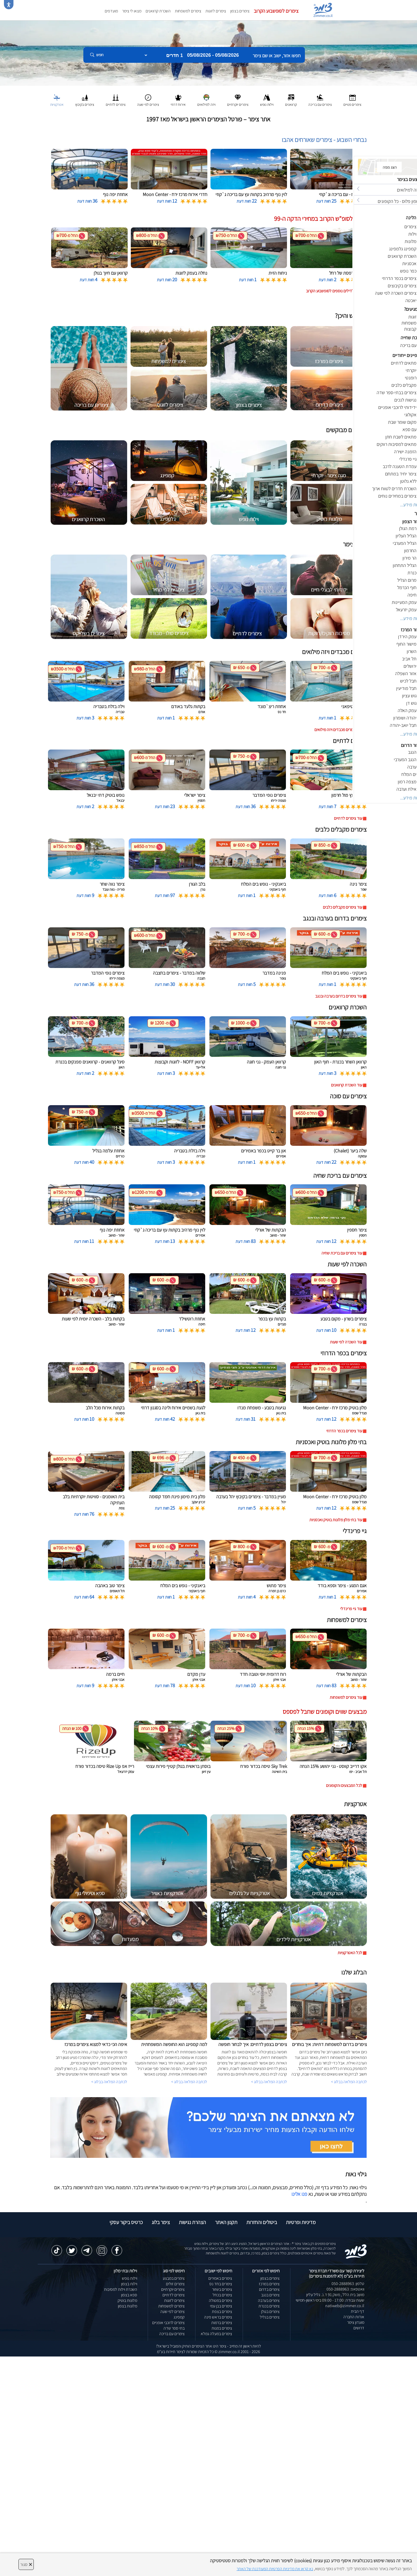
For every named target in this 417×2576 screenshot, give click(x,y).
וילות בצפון (129, 2284)
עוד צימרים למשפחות (346, 1697)
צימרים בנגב (270, 2295)
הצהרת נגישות (192, 2222)
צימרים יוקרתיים (173, 2289)
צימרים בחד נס (220, 2284)
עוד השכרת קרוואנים (346, 1085)
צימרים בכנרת (269, 2306)
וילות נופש (129, 2278)
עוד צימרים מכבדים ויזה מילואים (338, 729)
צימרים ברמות (221, 2322)
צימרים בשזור (222, 2289)
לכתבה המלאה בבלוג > (109, 2081)
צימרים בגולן (270, 2311)
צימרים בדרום (269, 2289)
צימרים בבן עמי (221, 2306)
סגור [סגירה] (26, 2564)
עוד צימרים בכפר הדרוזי (344, 1431)
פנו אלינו (299, 2194)
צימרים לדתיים (173, 2295)
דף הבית (357, 2311)
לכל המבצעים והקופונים (344, 1785)
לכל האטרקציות (350, 1952)
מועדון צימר (355, 2322)
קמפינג (179, 2317)
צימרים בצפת (222, 2311)
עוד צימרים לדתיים (348, 818)
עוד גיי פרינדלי (351, 1608)
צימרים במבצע (174, 2278)
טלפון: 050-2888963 (348, 2283)
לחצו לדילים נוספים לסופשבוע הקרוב (334, 291)
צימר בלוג (161, 2222)
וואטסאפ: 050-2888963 (345, 2289)
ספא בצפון (129, 2295)
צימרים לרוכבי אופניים (168, 2322)
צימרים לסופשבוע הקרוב (276, 10)
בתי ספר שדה (174, 2328)
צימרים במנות (222, 2328)
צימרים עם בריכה (172, 2333)
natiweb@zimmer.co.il (344, 2305)
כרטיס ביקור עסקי (126, 2222)
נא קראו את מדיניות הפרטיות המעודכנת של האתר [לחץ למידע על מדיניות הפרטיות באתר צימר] (275, 2569)
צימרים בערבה (269, 2300)
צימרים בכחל (222, 2295)
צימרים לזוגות (215, 11)
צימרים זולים (175, 2284)
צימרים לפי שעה (172, 2311)
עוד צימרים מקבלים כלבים (342, 907)
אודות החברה (353, 2317)
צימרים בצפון (240, 11)
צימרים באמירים (220, 2278)
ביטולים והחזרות (261, 2222)
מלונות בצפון (127, 2306)
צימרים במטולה (220, 2300)
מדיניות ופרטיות (301, 2222)
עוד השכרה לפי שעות (346, 1342)
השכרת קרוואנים (158, 11)
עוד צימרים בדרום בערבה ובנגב (338, 996)
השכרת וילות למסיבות (120, 2289)
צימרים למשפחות (188, 11)
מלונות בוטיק (127, 2300)
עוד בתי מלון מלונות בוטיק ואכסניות (335, 1520)
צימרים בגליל (270, 2317)
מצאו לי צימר (131, 11)
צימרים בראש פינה (218, 2317)
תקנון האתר (226, 2222)
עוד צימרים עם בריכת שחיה (342, 1253)
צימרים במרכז (269, 2284)
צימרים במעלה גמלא (216, 2333)
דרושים (358, 2328)
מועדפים (111, 11)
